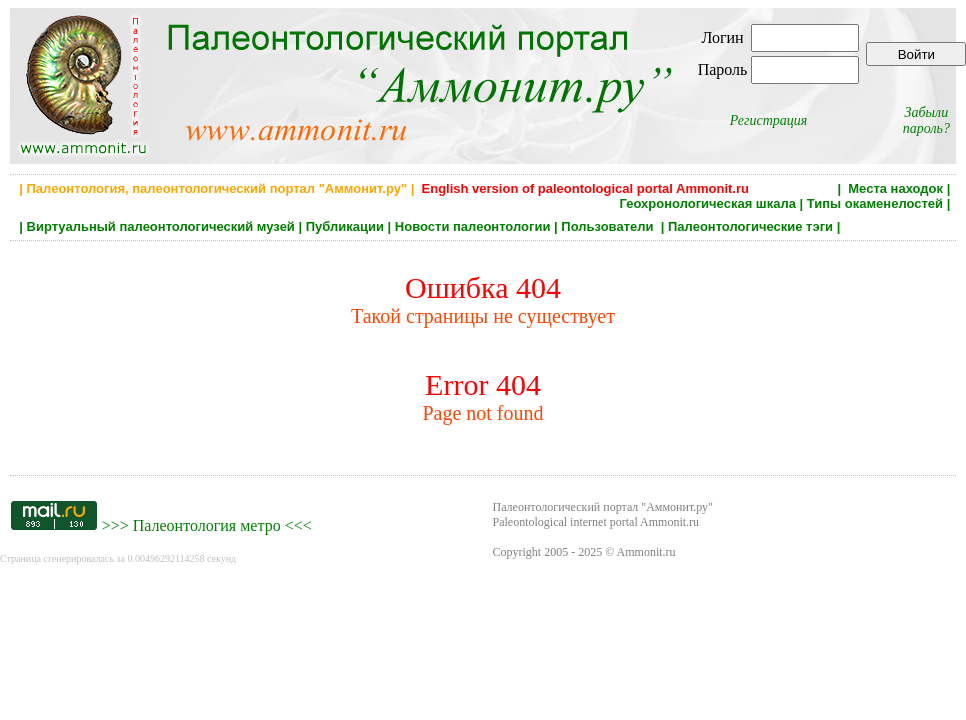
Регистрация (769, 120)
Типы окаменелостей (875, 203)
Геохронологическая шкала (708, 203)
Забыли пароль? (926, 120)
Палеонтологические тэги (750, 226)
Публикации (345, 226)
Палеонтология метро (207, 525)
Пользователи (609, 226)
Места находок (895, 188)
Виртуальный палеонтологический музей (161, 226)
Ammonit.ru (646, 552)
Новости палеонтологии (473, 226)
